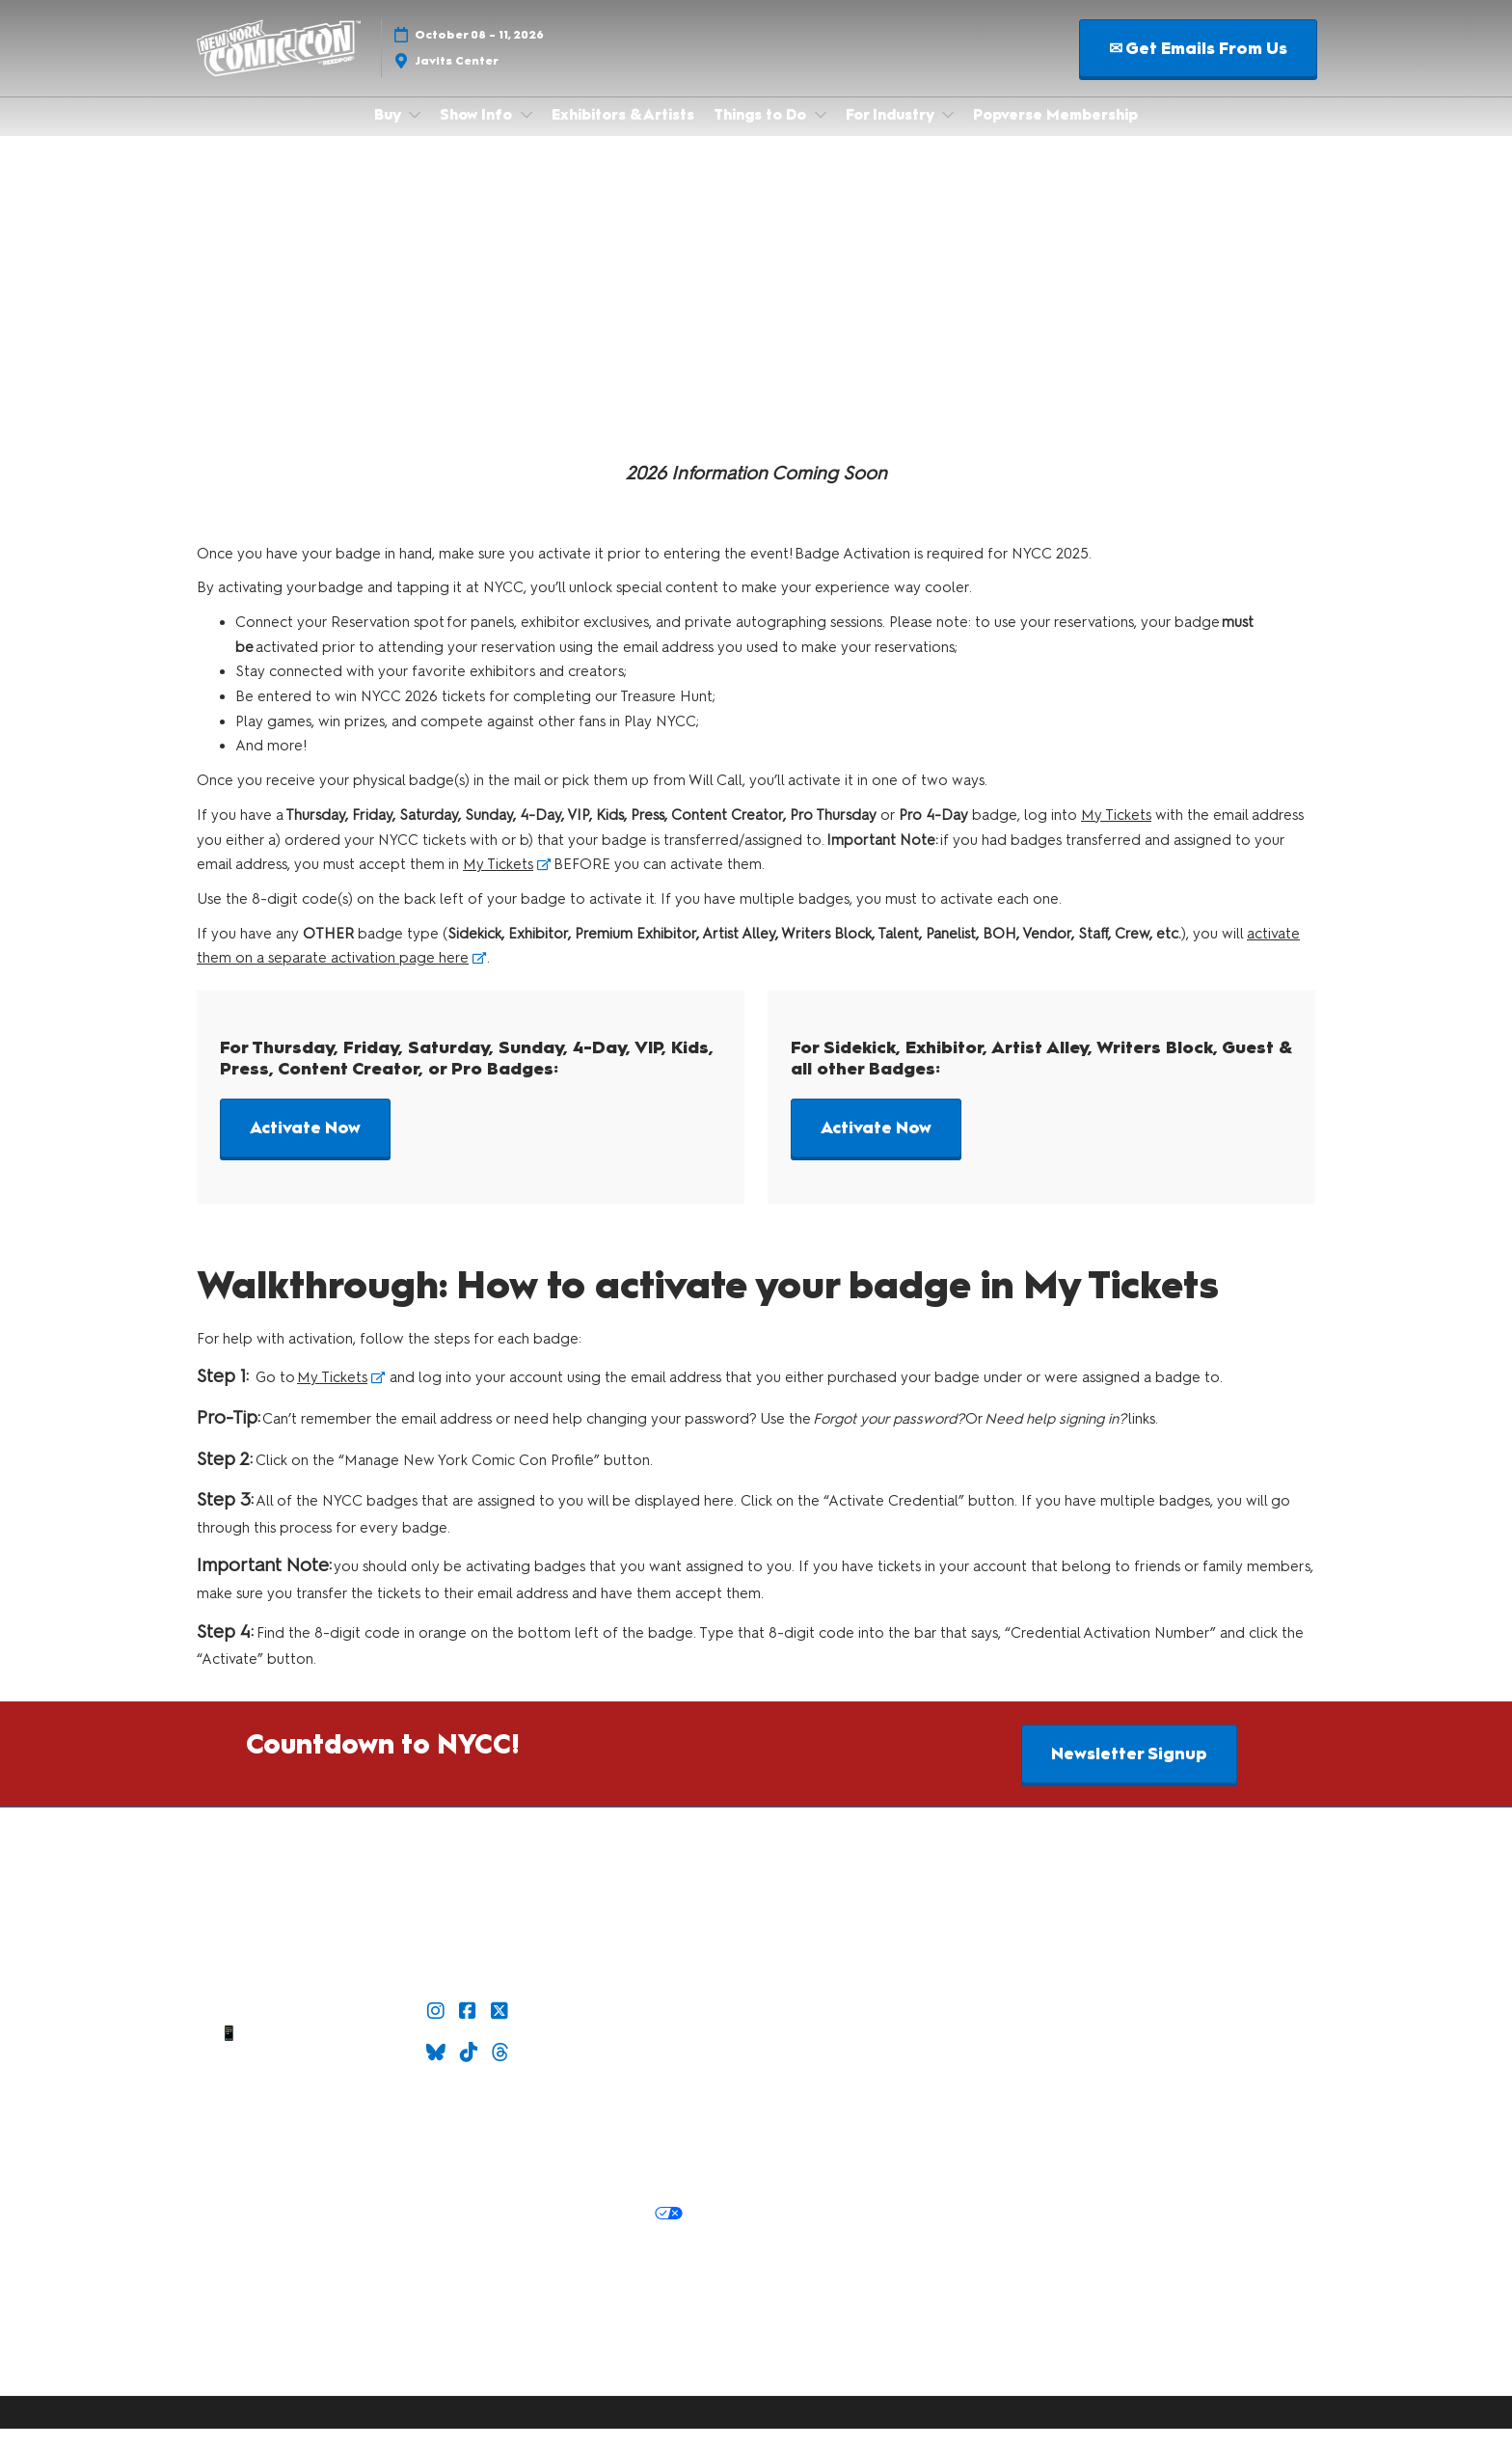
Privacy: (274, 2232)
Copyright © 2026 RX (471, 2382)
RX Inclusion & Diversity (587, 2322)
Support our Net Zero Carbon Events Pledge (425, 2345)
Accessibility (628, 2345)
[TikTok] (471, 2070)
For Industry (891, 133)
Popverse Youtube (661, 2051)
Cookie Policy (456, 2232)
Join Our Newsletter (470, 2111)
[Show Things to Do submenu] (820, 133)
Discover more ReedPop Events (474, 2298)
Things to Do (762, 133)
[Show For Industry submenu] (948, 133)
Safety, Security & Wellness (470, 2193)
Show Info (478, 133)
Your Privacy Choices (597, 2233)
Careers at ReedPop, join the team (383, 2322)
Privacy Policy (354, 2232)
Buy (389, 133)
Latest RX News (644, 2298)
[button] (1198, 67)
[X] (502, 2029)
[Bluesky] (438, 2070)
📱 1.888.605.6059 (280, 2051)
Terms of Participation (591, 2169)
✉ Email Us (280, 2028)
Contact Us (280, 2075)
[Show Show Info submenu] (526, 133)
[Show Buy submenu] (414, 133)
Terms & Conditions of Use (419, 2169)
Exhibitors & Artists (623, 133)
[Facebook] (470, 2029)
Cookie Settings (471, 2258)
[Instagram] (438, 2029)
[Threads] (503, 2070)
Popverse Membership (1055, 133)
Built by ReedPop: (296, 2298)
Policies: (293, 2169)
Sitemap (281, 2098)
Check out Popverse (660, 2028)
